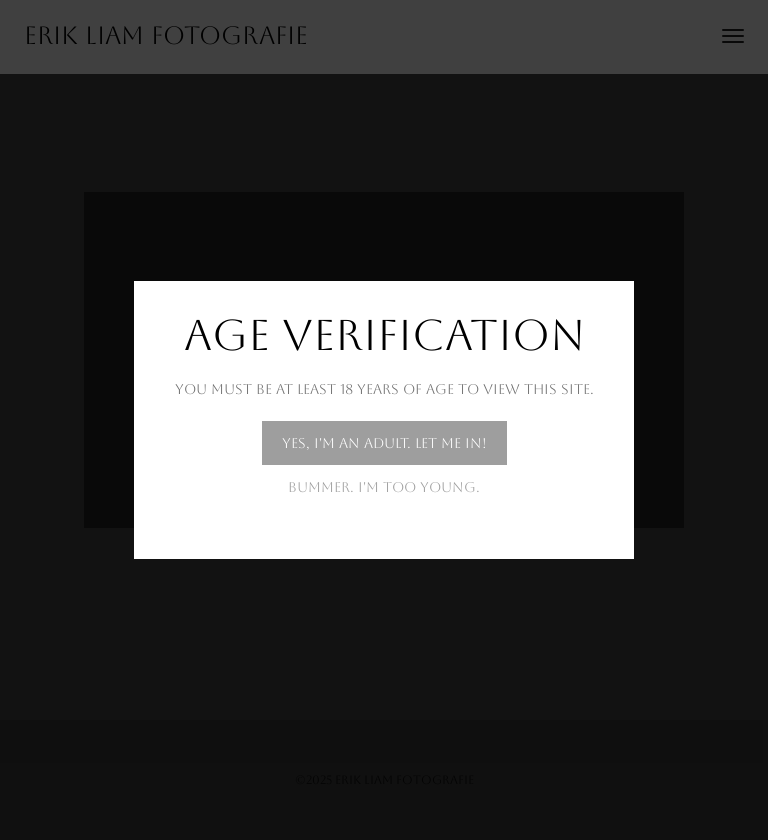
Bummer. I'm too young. (384, 487)
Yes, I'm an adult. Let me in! (384, 443)
